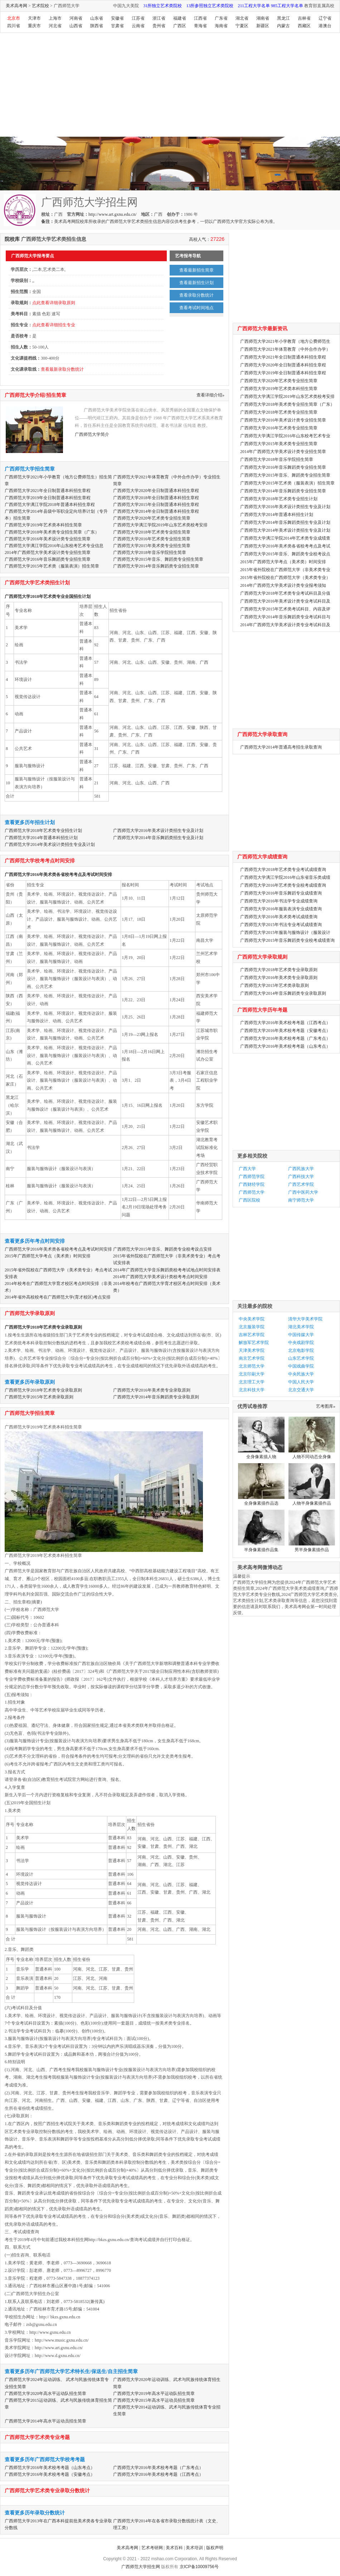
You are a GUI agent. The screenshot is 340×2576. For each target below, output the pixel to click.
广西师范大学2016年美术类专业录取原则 (151, 1390)
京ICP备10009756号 (199, 2566)
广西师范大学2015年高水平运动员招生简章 (154, 2400)
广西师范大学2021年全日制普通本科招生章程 (48, 490)
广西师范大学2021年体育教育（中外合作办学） (285, 349)
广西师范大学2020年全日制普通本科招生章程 (156, 490)
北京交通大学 (301, 1389)
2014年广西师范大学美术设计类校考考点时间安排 (160, 1276)
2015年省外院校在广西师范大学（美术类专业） (285, 577)
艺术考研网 (152, 2547)
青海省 (200, 25)
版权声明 (214, 2547)
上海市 (55, 18)
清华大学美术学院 (305, 1318)
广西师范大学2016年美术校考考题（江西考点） (158, 2474)
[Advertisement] (110, 86)
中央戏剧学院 (301, 1342)
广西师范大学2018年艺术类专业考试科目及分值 (285, 593)
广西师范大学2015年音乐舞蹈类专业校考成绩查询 (287, 940)
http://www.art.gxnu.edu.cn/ (112, 214)
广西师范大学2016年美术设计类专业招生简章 (48, 538)
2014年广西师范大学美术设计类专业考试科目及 (285, 624)
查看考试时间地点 (196, 307)
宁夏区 (241, 25)
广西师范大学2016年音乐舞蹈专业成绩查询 (281, 893)
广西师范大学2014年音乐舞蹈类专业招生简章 (156, 566)
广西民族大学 (301, 1168)
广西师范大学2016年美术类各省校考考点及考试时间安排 (58, 874)
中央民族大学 (301, 1374)
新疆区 (262, 25)
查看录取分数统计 (196, 295)
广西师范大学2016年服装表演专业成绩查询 (281, 908)
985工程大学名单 (287, 5)
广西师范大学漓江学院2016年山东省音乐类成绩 (285, 877)
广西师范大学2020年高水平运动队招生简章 (45, 2393)
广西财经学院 (251, 1184)
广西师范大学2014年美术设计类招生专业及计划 (50, 844)
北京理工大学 (251, 1381)
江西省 (200, 18)
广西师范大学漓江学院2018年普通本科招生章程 (50, 504)
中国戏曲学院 (301, 1366)
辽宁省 (325, 18)
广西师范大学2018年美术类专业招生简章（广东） (52, 532)
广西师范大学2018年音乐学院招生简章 (149, 552)
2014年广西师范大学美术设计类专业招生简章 (48, 552)
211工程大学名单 (254, 5)
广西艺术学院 (301, 1184)
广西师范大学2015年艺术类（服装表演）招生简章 (52, 566)
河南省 (75, 18)
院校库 (12, 239)
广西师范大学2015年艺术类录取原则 (39, 1396)
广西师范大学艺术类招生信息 (133, 221)
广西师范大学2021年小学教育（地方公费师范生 (285, 341)
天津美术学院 (251, 1350)
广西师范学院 (251, 1176)
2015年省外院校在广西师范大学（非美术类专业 (285, 569)
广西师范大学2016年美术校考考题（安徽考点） (50, 2474)
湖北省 (241, 18)
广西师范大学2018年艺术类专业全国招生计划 (48, 596)
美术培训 (194, 2547)
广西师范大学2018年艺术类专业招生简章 (151, 532)
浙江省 (158, 18)
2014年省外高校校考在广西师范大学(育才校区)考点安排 (58, 1297)
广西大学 (247, 1168)
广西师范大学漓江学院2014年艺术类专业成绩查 (285, 538)
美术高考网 (16, 5)
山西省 (75, 25)
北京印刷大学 (251, 1374)
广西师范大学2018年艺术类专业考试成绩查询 (283, 869)
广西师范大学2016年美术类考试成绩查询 (278, 916)
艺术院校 (40, 5)
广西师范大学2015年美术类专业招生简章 (151, 545)
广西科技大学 (301, 1176)
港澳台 (325, 25)
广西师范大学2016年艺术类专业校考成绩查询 (283, 885)
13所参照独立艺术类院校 (209, 5)
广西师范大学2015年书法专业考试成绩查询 (281, 924)
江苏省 (138, 18)
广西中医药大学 (303, 1192)
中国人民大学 (301, 1381)
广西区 (179, 25)
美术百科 (174, 2547)
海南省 (221, 25)
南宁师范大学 (301, 1200)
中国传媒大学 (301, 1334)
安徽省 (117, 18)
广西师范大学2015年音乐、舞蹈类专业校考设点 (285, 553)
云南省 (138, 25)
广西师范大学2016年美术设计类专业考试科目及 (285, 601)
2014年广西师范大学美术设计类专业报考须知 (283, 585)
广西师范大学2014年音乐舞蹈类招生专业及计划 (158, 837)
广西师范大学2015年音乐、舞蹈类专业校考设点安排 (162, 1249)
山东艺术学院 (301, 1358)
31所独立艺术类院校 (162, 5)
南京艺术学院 (251, 1358)
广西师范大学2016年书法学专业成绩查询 (278, 901)
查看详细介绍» (210, 395)
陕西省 (96, 25)
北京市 (13, 18)
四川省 (13, 25)
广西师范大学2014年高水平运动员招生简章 (45, 2421)
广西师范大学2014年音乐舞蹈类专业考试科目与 (285, 616)
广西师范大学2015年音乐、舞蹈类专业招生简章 (158, 559)
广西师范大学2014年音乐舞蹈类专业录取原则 (156, 1396)
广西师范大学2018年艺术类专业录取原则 (43, 1327)
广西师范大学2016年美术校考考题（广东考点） (158, 2467)
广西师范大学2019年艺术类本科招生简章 (43, 524)
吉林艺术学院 (251, 1334)
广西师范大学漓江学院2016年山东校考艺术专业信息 (54, 545)
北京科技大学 (251, 1389)
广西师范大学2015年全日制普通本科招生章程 (156, 504)
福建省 (179, 18)
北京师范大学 (251, 1366)
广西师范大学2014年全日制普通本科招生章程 (156, 511)
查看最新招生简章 (196, 270)
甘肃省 (117, 25)
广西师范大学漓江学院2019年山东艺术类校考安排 (160, 524)
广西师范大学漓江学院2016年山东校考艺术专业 (285, 435)
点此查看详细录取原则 (53, 302)
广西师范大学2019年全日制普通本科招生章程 (48, 497)
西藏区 (304, 25)
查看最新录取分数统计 (62, 369)
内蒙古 (283, 25)
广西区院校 (249, 1200)
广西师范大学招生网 (140, 2566)
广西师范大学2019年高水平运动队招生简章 (154, 2393)
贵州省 (158, 25)
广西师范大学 (251, 1192)
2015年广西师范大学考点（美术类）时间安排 (48, 1255)
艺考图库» (325, 1406)
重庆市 (34, 25)
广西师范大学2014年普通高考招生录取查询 (281, 747)
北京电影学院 (301, 1350)
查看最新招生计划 (196, 282)
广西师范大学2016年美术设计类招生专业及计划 (158, 830)
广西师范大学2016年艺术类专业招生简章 (151, 538)
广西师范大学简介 (92, 434)
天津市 (34, 18)
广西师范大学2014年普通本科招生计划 (41, 837)
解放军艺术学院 (254, 1342)
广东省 (221, 18)
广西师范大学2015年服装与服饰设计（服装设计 (285, 932)
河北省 (55, 25)
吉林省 (304, 18)
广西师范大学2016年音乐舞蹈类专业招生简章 (48, 559)
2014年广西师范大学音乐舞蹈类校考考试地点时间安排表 (166, 1269)
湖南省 (262, 18)
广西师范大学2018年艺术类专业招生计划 (43, 830)
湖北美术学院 (301, 1326)
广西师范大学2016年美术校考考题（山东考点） (50, 2467)
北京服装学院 (251, 1326)
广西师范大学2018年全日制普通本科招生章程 (156, 497)
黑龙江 (283, 18)
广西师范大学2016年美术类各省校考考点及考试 (285, 546)
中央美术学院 (251, 1318)
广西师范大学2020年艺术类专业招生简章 (151, 518)
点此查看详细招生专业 (53, 324)
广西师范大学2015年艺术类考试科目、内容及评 (285, 609)
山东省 (96, 18)
